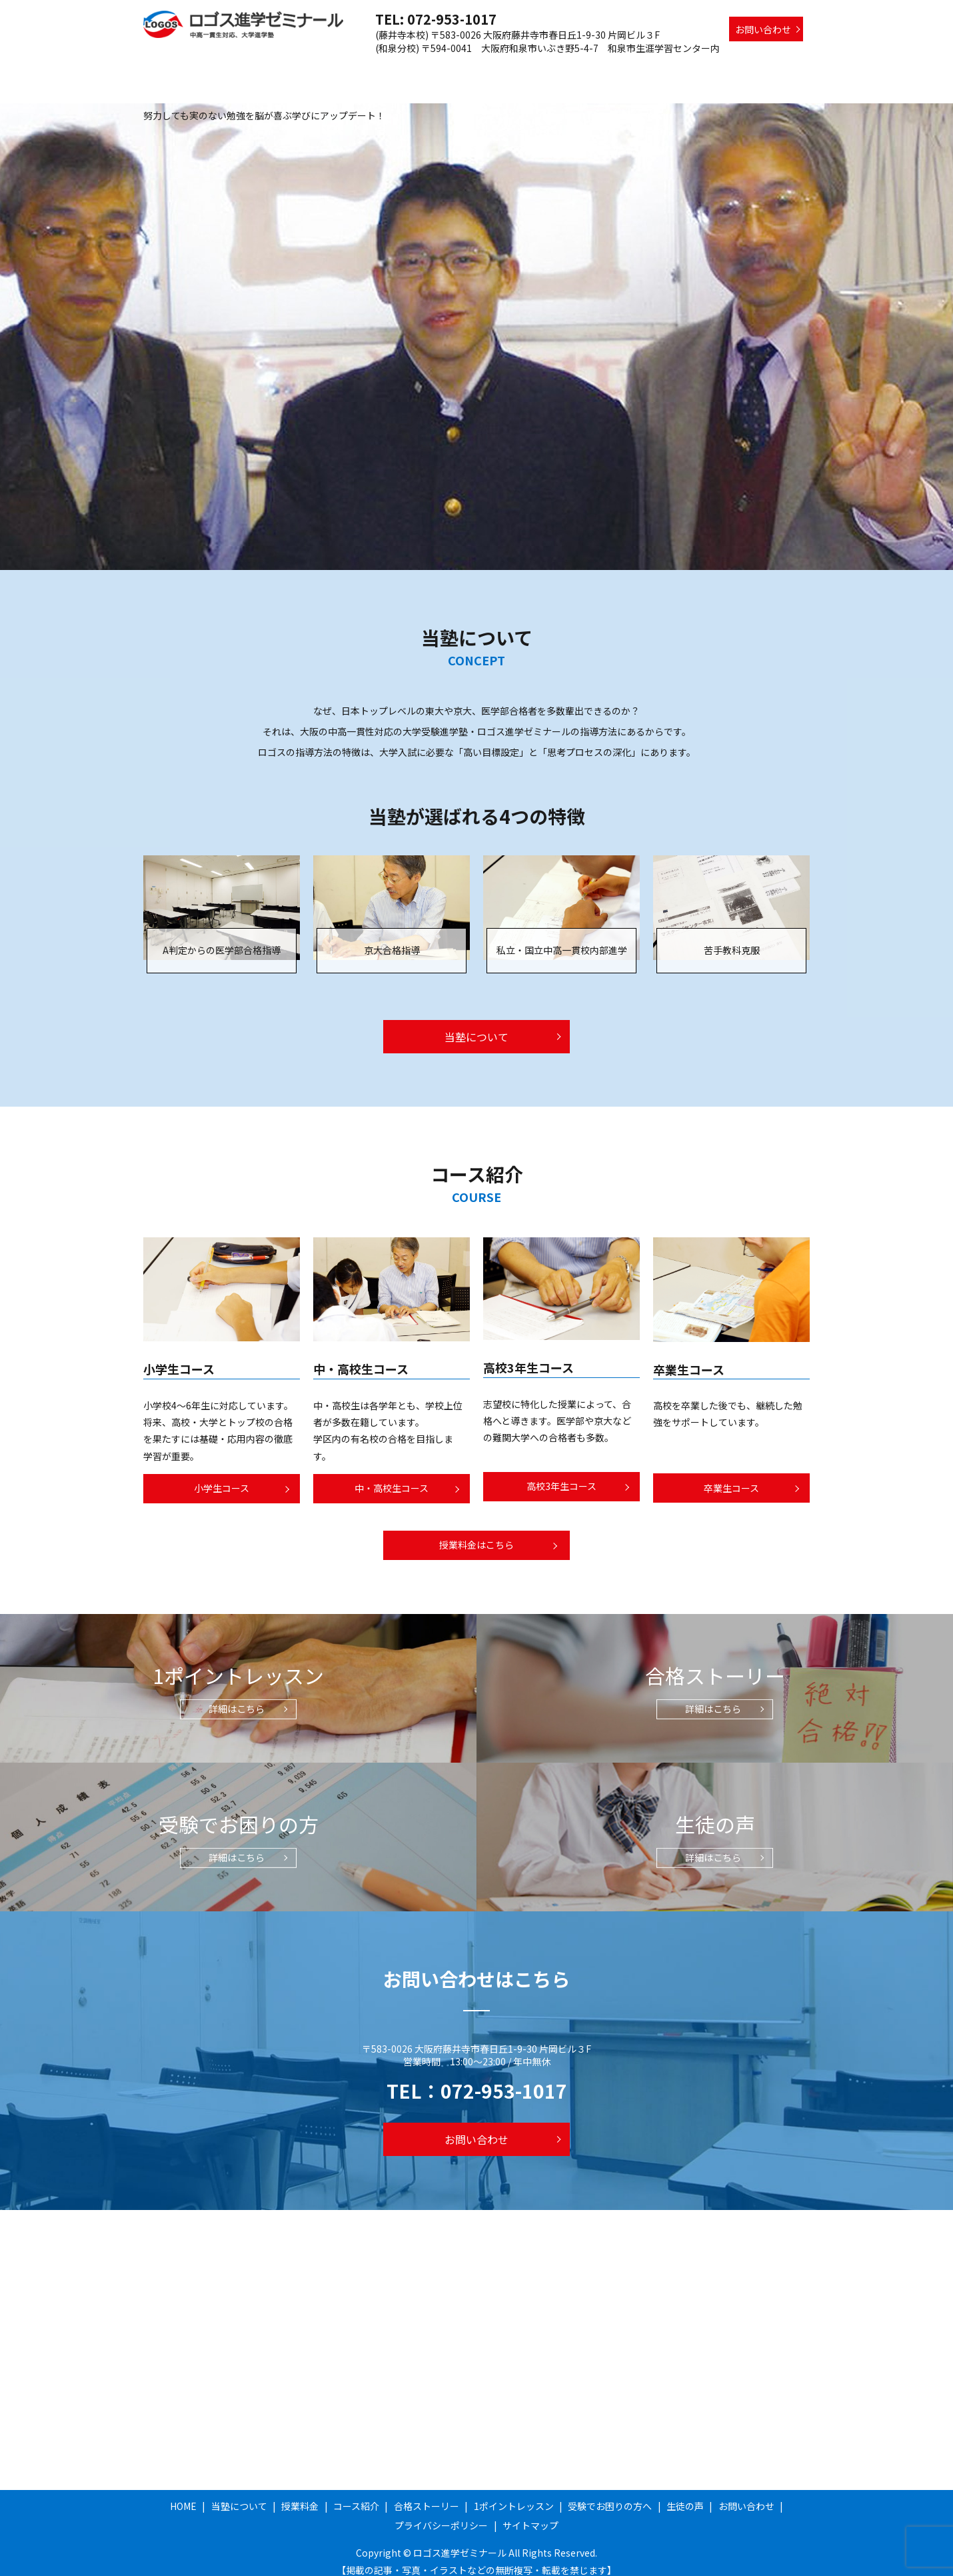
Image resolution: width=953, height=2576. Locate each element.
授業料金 (396, 69)
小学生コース (221, 1475)
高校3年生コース (561, 1473)
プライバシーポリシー (441, 2512)
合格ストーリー (523, 69)
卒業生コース (731, 1475)
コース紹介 (453, 69)
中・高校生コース (392, 1475)
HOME (278, 69)
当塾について (335, 69)
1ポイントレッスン (611, 69)
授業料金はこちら (476, 1532)
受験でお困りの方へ (708, 69)
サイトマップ (530, 2512)
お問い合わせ (763, 29)
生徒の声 (783, 69)
